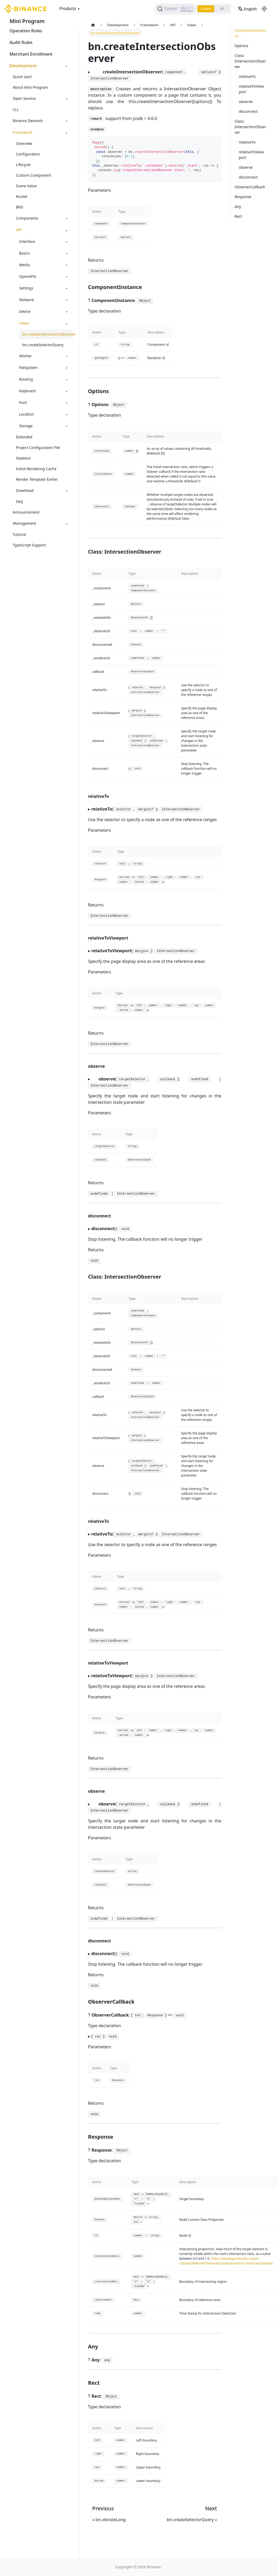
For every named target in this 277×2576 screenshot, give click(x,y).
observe (246, 101)
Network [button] (26, 299)
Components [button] (27, 218)
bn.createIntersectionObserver (47, 334)
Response (243, 196)
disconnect (248, 111)
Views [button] (24, 323)
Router (22, 196)
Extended (24, 436)
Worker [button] (25, 355)
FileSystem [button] (28, 367)
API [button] (19, 229)
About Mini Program (30, 87)
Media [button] (24, 264)
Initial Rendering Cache (36, 468)
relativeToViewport (251, 89)
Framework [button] (22, 132)
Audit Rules (21, 42)
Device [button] (24, 311)
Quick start (22, 76)
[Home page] (93, 25)
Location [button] (26, 414)
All (221, 9)
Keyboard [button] (27, 390)
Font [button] (23, 402)
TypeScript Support (29, 545)
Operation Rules (26, 31)
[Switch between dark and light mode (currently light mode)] (264, 9)
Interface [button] (27, 241)
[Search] (175, 9)
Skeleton (23, 458)
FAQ (19, 501)
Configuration (28, 154)
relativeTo (247, 76)
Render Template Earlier (37, 479)
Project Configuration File (38, 447)
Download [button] (25, 490)
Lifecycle (23, 164)
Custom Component (33, 175)
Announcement (26, 512)
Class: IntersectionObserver (250, 61)
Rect (238, 216)
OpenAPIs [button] (27, 276)
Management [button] (24, 523)
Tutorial (19, 534)
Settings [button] (26, 288)
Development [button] (23, 66)
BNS (19, 207)
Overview (24, 143)
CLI (15, 109)
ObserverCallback (250, 186)
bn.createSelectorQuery (42, 344)
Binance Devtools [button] (28, 120)
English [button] (247, 8)
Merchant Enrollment (31, 54)
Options (241, 45)
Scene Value (26, 185)
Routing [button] (26, 379)
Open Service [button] (24, 98)
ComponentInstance (250, 33)
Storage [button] (26, 425)
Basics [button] (24, 253)
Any (238, 206)
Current (205, 9)
